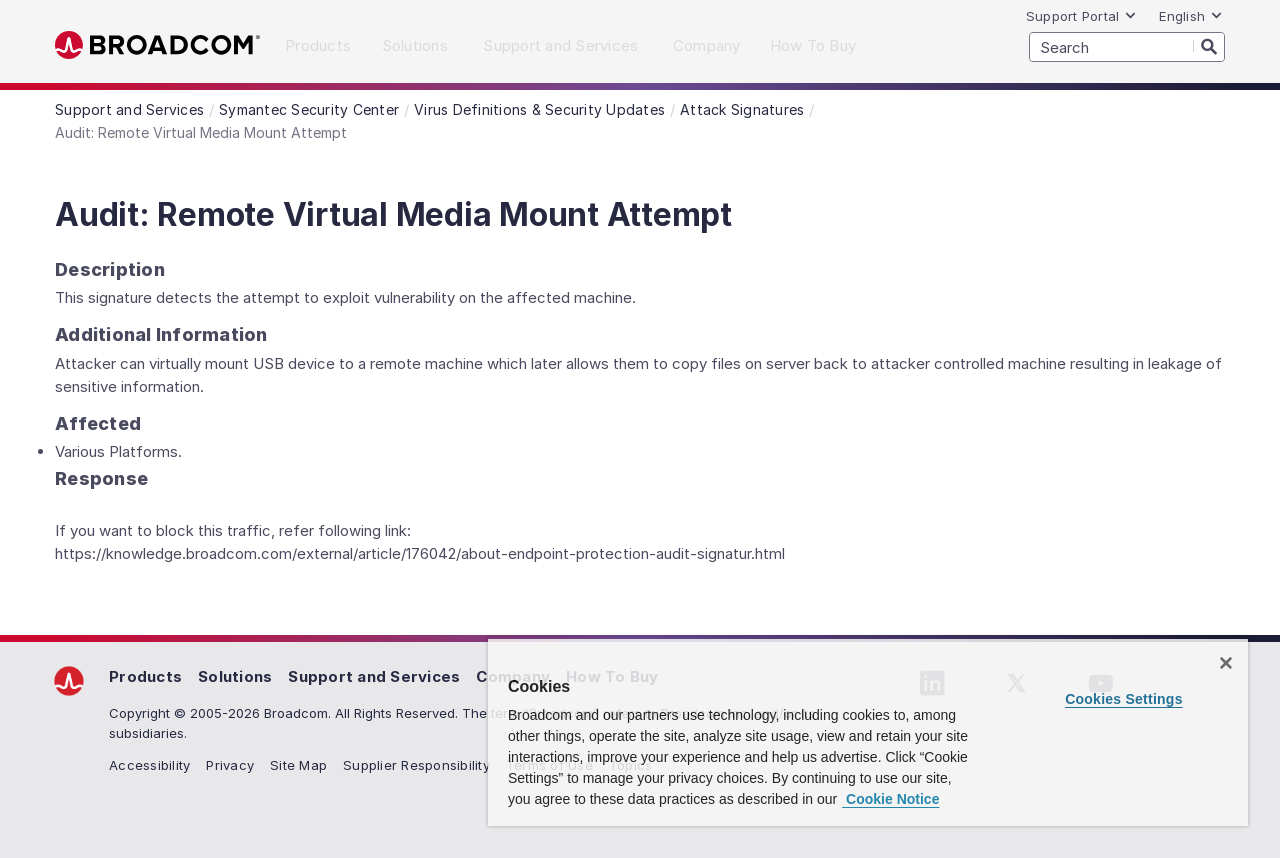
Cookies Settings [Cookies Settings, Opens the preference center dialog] (1124, 699)
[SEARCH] (1127, 47)
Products (145, 676)
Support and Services (374, 676)
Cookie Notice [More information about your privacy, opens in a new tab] (890, 799)
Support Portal (1082, 16)
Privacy (230, 765)
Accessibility (149, 765)
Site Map (298, 765)
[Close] (1226, 663)
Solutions (235, 676)
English (1191, 16)
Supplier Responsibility (416, 765)
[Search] (1209, 46)
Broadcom (157, 45)
